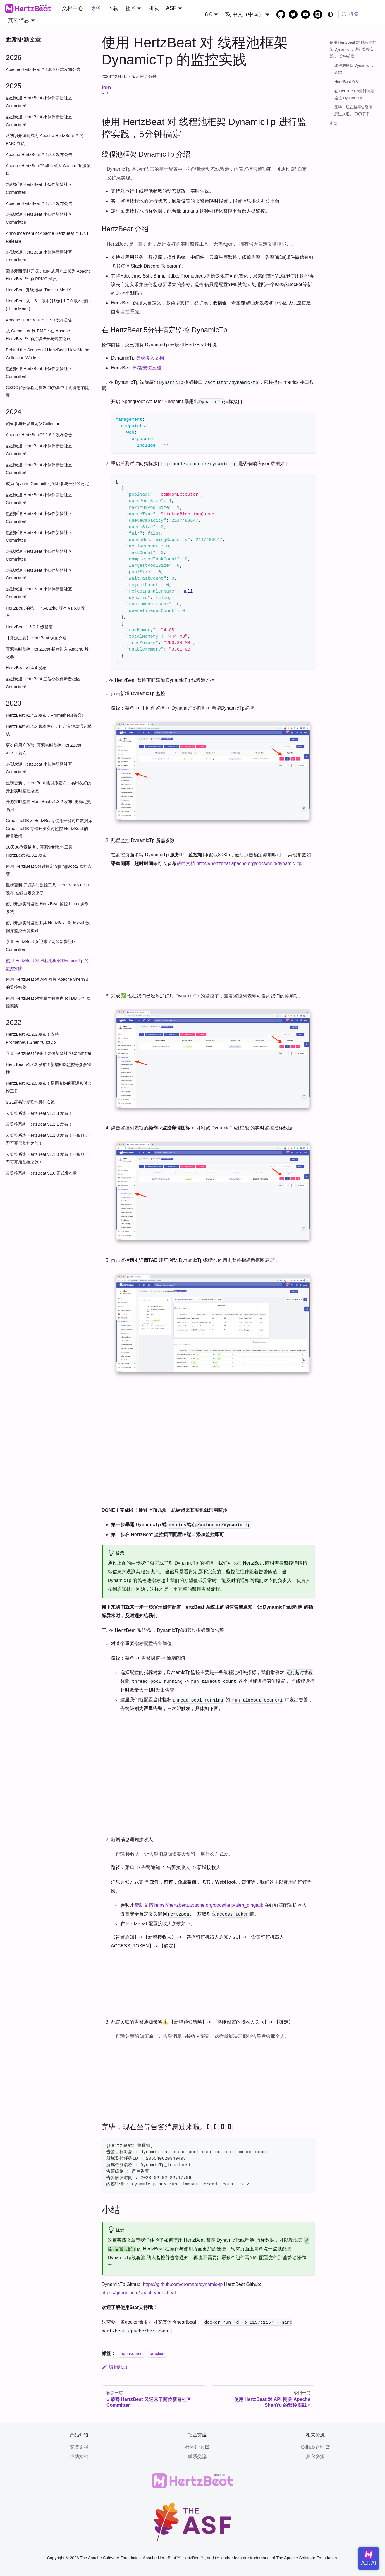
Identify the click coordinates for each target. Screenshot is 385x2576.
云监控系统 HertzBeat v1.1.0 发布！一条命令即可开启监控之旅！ (47, 1139)
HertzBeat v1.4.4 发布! (27, 667)
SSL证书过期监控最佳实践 (30, 1102)
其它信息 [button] (18, 20)
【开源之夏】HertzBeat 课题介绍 (36, 638)
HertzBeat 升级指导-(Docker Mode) (38, 289)
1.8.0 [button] (206, 14)
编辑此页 (115, 2366)
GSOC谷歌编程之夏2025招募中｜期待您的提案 (47, 391)
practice (157, 2353)
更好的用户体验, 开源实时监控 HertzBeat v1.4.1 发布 (43, 749)
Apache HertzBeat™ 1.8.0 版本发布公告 (43, 69)
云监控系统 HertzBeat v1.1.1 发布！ (39, 1124)
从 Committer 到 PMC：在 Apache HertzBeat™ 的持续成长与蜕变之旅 (38, 334)
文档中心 (72, 8)
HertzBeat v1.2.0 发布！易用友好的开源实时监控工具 (49, 1087)
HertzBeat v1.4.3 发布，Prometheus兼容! (44, 715)
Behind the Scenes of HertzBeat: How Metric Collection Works (47, 354)
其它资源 (315, 2456)
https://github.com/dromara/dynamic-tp (183, 2284)
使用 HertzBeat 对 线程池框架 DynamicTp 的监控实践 (47, 964)
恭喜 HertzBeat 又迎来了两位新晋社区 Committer (41, 945)
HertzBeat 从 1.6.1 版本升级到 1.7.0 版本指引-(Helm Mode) (49, 305)
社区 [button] (130, 8)
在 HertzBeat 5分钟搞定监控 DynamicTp (354, 94)
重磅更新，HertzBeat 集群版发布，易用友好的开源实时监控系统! (48, 786)
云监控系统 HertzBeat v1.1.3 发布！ (39, 1113)
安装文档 (79, 2447)
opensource (131, 2353)
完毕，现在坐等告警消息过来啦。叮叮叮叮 (353, 110)
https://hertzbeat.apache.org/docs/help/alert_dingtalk (208, 1905)
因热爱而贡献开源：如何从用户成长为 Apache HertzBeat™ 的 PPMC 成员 (48, 275)
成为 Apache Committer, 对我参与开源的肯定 (47, 483)
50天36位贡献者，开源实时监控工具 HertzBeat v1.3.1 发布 (39, 851)
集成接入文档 (150, 357)
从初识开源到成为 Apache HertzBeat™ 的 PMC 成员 (44, 139)
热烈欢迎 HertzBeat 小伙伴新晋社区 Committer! (39, 101)
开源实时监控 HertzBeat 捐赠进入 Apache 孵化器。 (47, 653)
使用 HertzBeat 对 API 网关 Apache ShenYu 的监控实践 (47, 983)
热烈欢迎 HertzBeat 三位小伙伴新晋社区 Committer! (43, 683)
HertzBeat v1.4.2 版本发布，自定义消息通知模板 (49, 730)
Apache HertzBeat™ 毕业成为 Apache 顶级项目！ (48, 169)
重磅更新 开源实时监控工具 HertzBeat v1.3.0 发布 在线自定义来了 (47, 889)
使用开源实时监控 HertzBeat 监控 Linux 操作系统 (47, 907)
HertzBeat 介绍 (347, 81)
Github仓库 (315, 2447)
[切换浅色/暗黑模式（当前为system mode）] (330, 14)
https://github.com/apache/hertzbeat (139, 2292)
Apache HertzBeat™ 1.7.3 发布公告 (39, 154)
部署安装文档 (147, 367)
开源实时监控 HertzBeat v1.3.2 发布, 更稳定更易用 (48, 805)
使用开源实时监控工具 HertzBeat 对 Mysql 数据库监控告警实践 (48, 926)
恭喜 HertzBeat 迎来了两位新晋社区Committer (48, 1053)
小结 (333, 123)
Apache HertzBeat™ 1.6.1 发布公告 (39, 434)
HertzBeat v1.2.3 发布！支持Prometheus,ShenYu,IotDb (32, 1038)
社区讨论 (197, 2447)
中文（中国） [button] (244, 14)
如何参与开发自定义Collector (32, 423)
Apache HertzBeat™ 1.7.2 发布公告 (39, 203)
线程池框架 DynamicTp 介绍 (353, 69)
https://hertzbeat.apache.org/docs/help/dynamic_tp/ (249, 863)
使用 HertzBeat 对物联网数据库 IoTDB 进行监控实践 (48, 1002)
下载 (113, 8)
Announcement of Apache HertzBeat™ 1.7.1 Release (47, 237)
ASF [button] (171, 8)
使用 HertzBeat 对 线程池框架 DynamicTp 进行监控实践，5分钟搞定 (353, 49)
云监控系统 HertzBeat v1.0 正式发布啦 (41, 1173)
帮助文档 (185, 863)
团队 (153, 8)
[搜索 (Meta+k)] (359, 14)
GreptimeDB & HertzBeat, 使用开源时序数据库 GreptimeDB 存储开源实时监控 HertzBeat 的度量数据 (49, 828)
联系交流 (197, 2456)
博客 (95, 8)
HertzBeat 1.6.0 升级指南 (29, 626)
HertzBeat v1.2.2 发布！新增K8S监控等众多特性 (48, 1068)
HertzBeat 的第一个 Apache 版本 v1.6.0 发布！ (45, 612)
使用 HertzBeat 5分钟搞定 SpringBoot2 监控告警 (49, 870)
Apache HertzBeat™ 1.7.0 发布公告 (39, 320)
